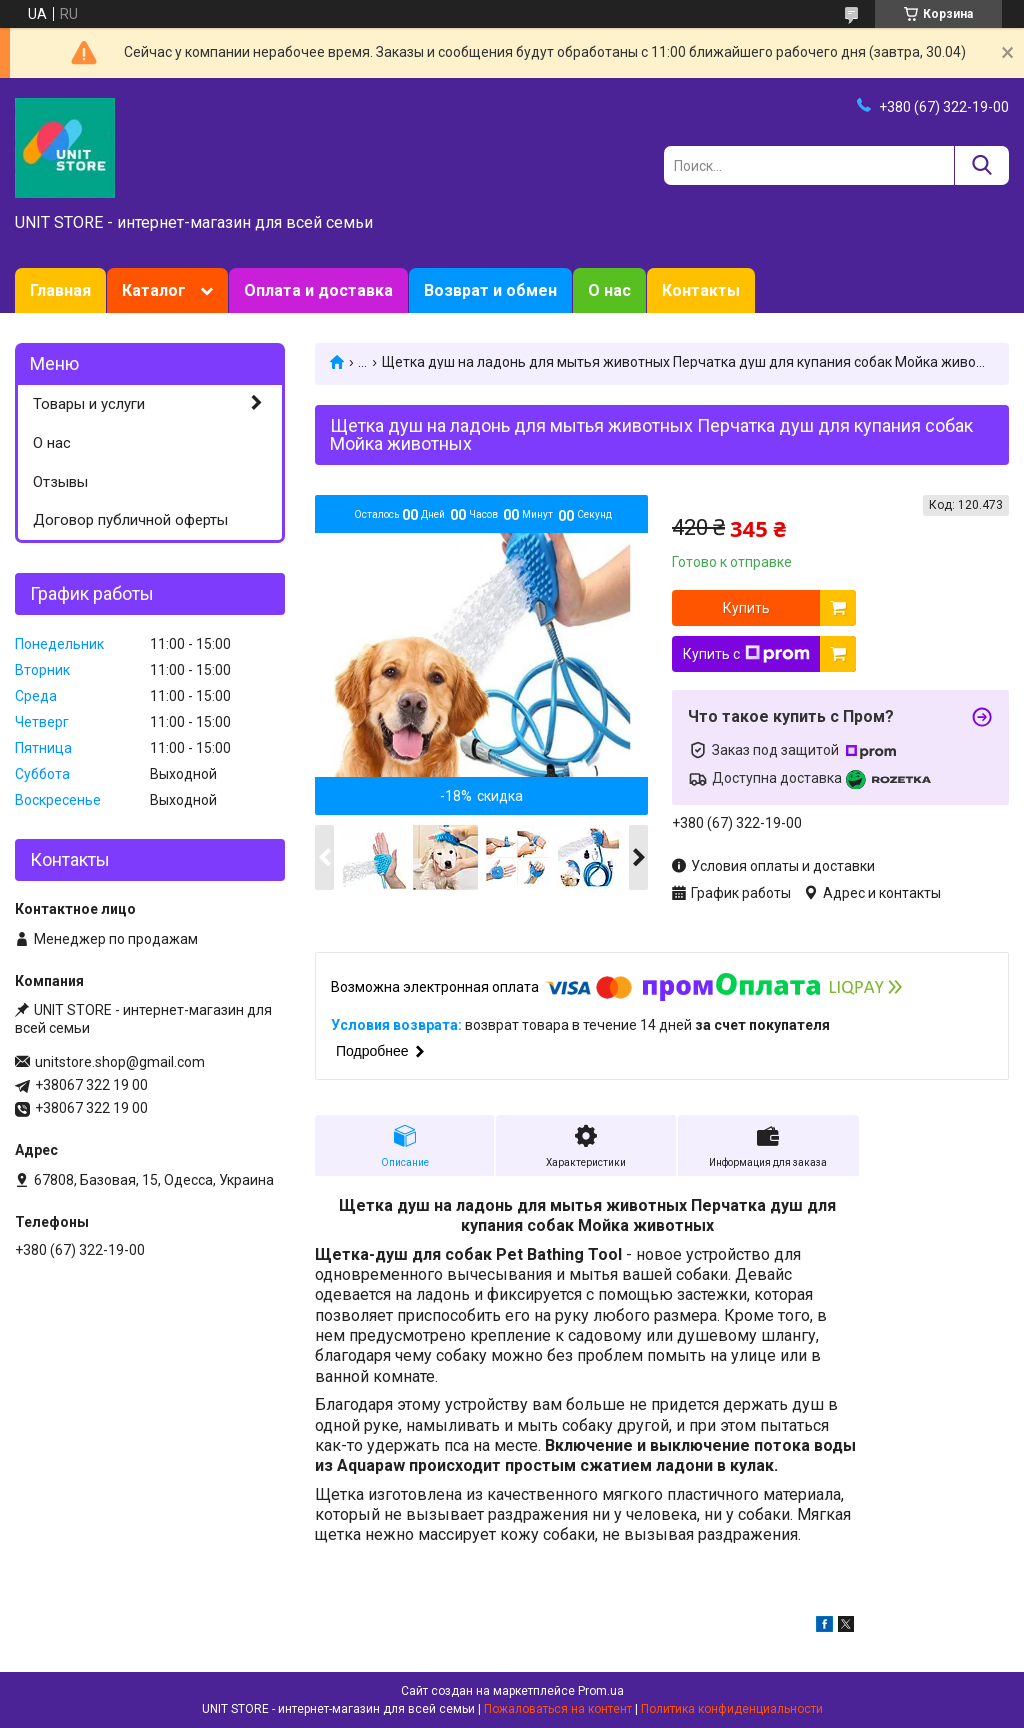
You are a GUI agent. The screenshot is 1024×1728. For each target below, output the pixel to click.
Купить (746, 608)
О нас (609, 290)
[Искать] (981, 165)
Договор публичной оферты (130, 520)
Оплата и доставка (318, 290)
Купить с (746, 654)
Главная (60, 290)
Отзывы (60, 482)
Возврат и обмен (490, 290)
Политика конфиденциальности (732, 1709)
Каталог (154, 290)
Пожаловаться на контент (558, 1709)
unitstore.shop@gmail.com (120, 1062)
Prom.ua (601, 1691)
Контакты (701, 290)
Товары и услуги (89, 404)
